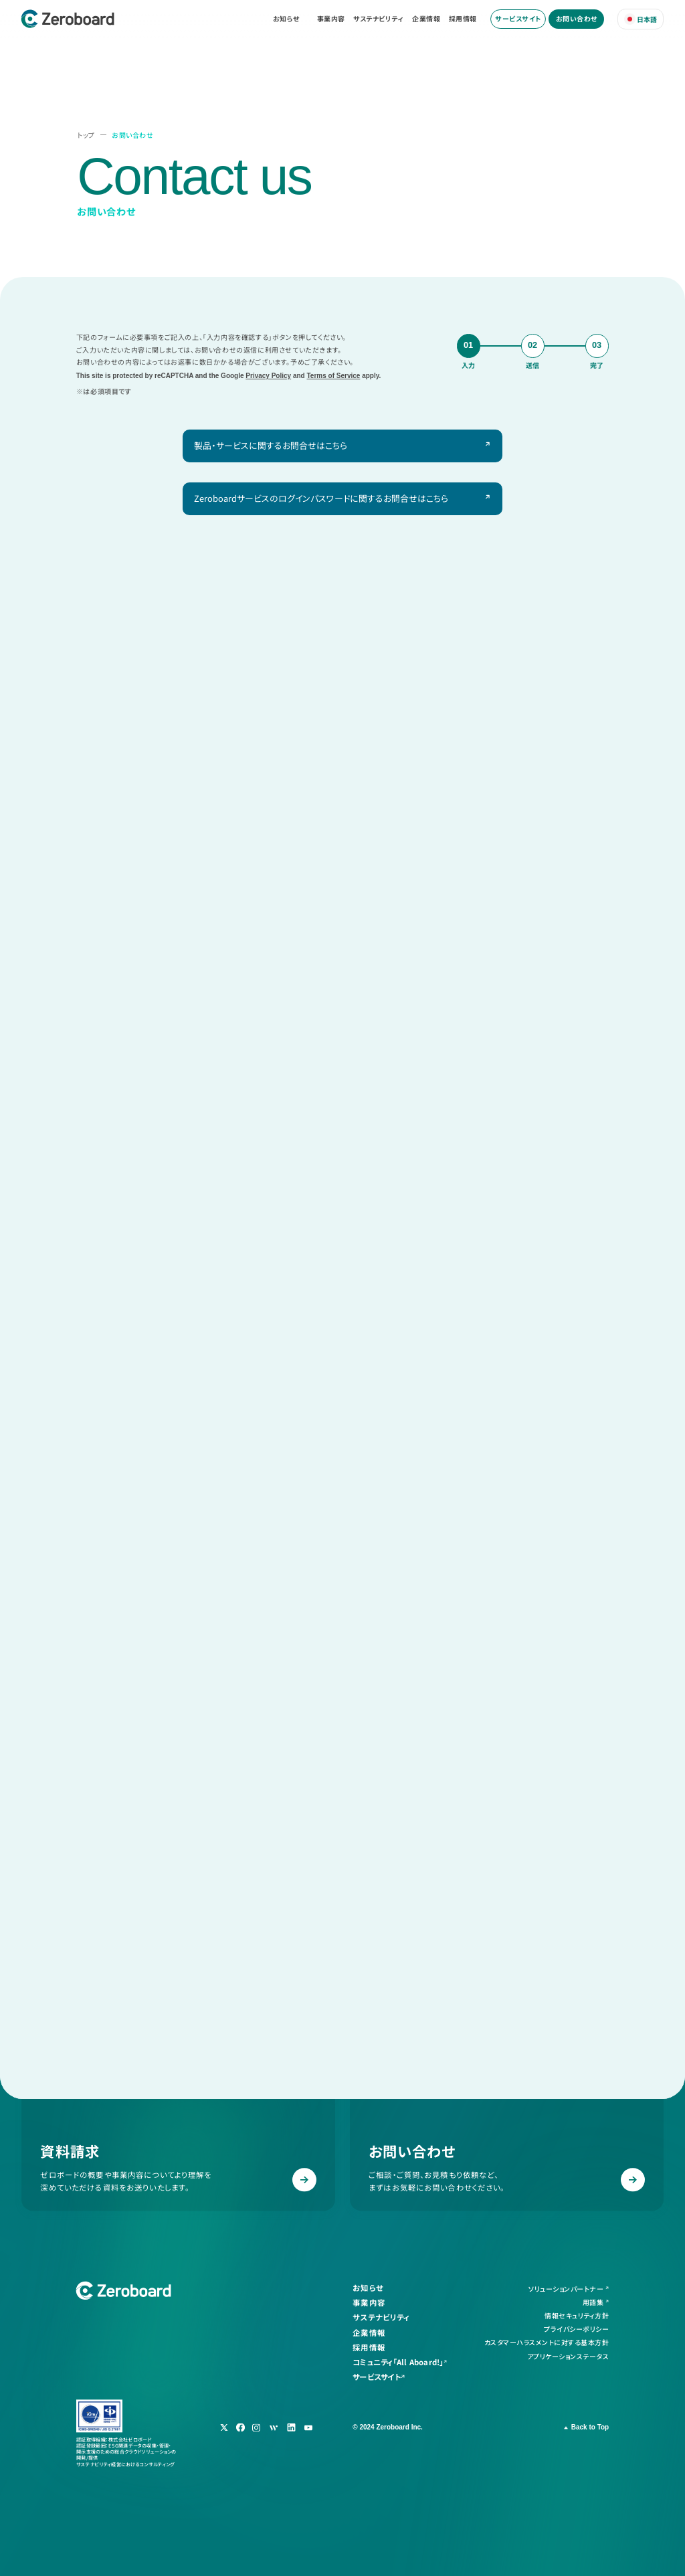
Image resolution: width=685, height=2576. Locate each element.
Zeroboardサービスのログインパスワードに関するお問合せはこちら (321, 498)
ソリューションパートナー (565, 2288)
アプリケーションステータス (568, 2356)
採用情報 (463, 18)
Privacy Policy (268, 375)
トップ (86, 135)
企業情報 (426, 18)
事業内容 (331, 18)
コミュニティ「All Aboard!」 (398, 2362)
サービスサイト (518, 18)
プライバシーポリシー (576, 2329)
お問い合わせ (576, 18)
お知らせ (286, 18)
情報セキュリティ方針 (577, 2316)
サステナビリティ (378, 18)
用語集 (593, 2302)
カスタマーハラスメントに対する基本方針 (546, 2342)
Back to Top (590, 2427)
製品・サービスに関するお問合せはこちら (270, 445)
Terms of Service (334, 375)
